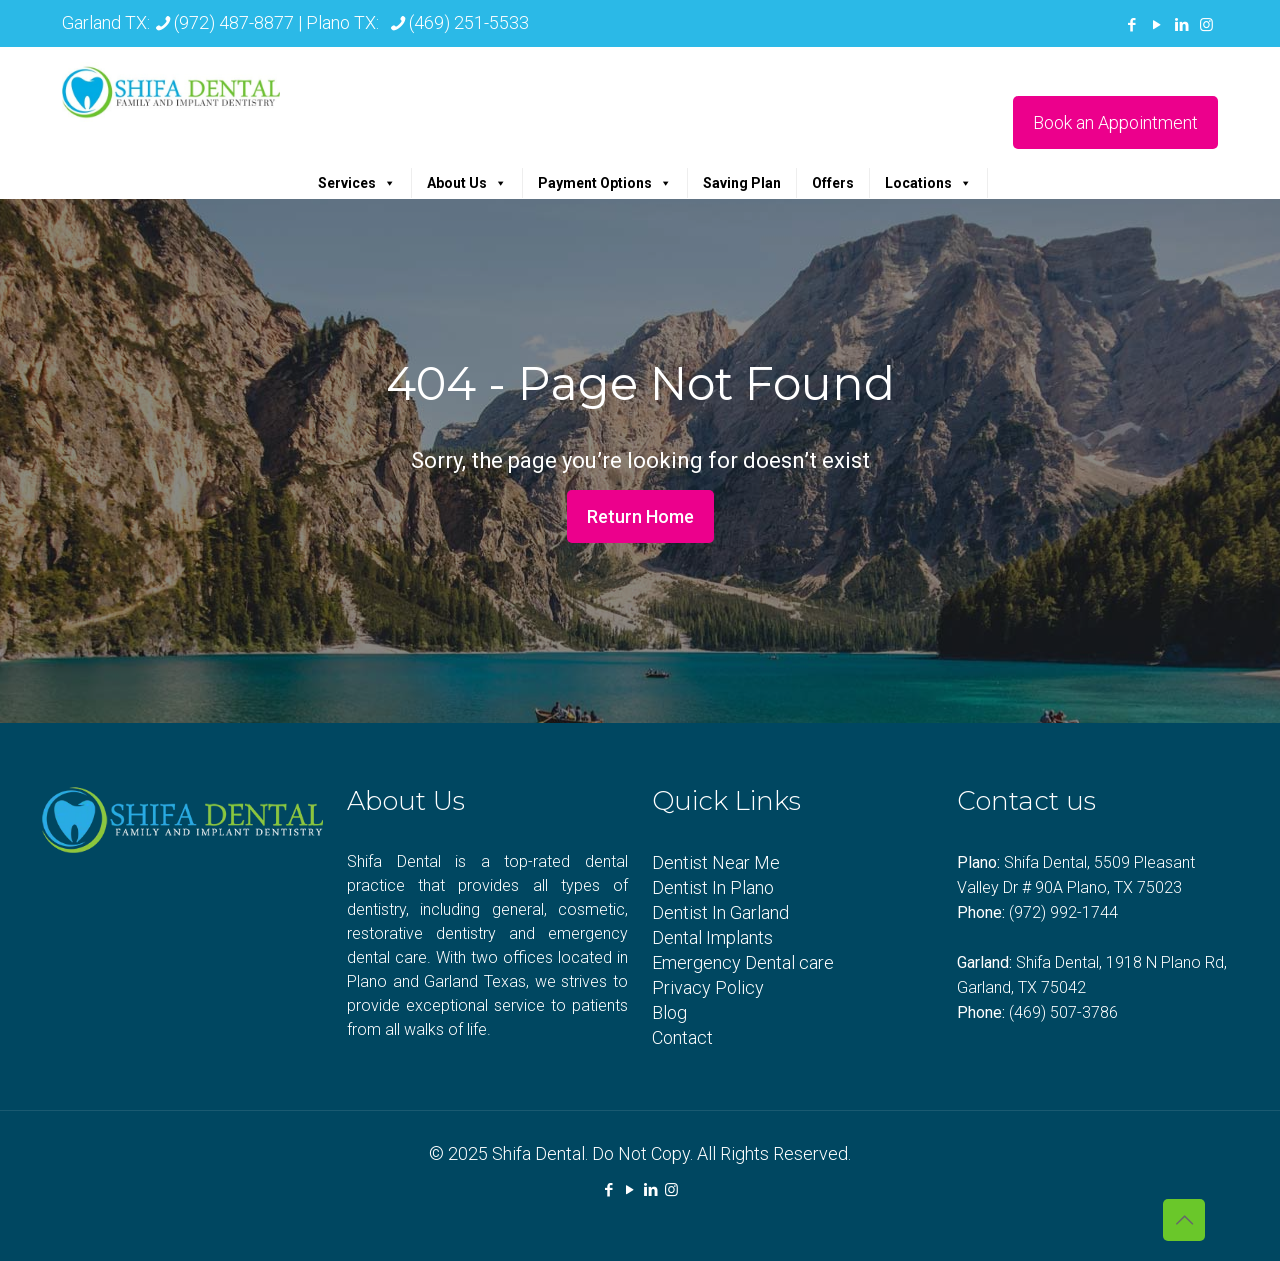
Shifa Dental (538, 1153)
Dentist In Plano (713, 887)
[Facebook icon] (1131, 25)
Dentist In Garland (720, 912)
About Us (467, 183)
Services (357, 183)
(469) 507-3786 (1063, 1012)
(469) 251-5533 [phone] (469, 22)
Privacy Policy (708, 987)
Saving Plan (742, 183)
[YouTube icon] (1156, 25)
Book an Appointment (1115, 122)
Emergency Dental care (743, 962)
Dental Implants (712, 937)
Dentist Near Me (716, 862)
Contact (682, 1037)
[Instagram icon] (1206, 25)
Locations (928, 183)
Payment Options (605, 183)
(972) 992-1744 (1063, 912)
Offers (833, 183)
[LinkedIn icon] (1181, 25)
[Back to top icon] (1184, 1220)
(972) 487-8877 (234, 22)
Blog (669, 1012)
